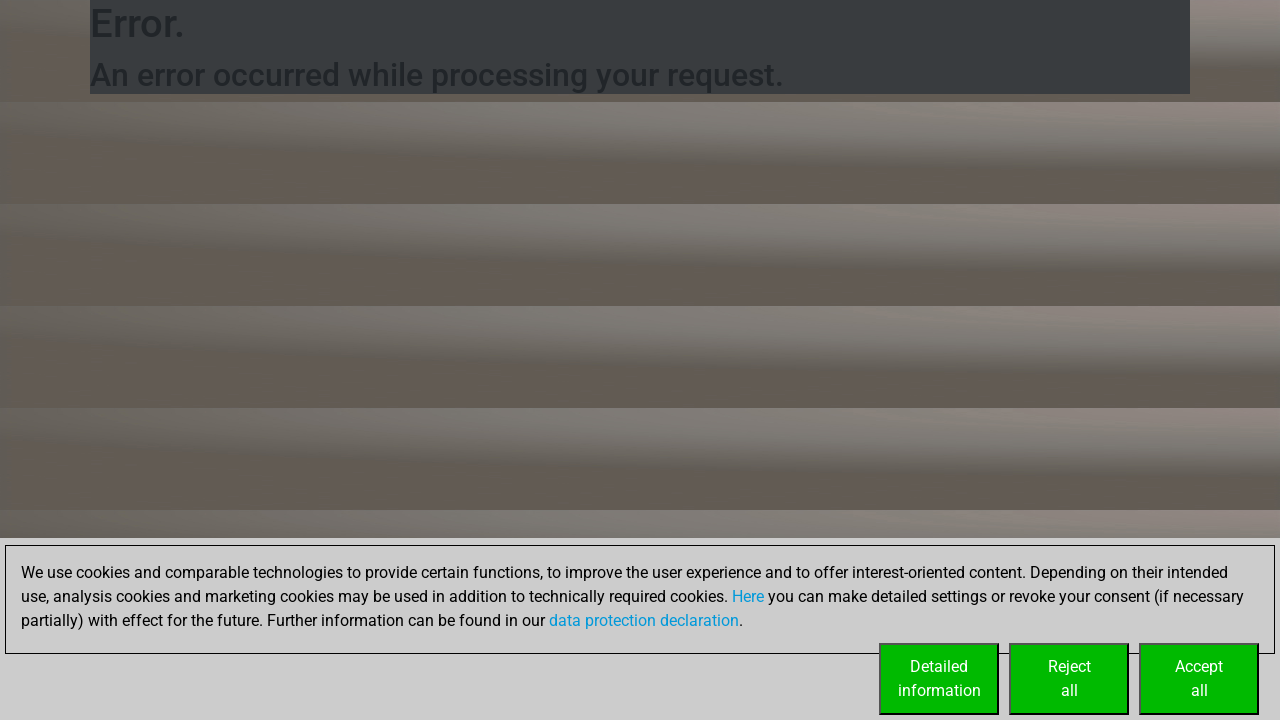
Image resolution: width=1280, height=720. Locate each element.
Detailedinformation (939, 678)
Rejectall (1069, 678)
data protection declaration (644, 620)
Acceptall (1199, 678)
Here (748, 596)
